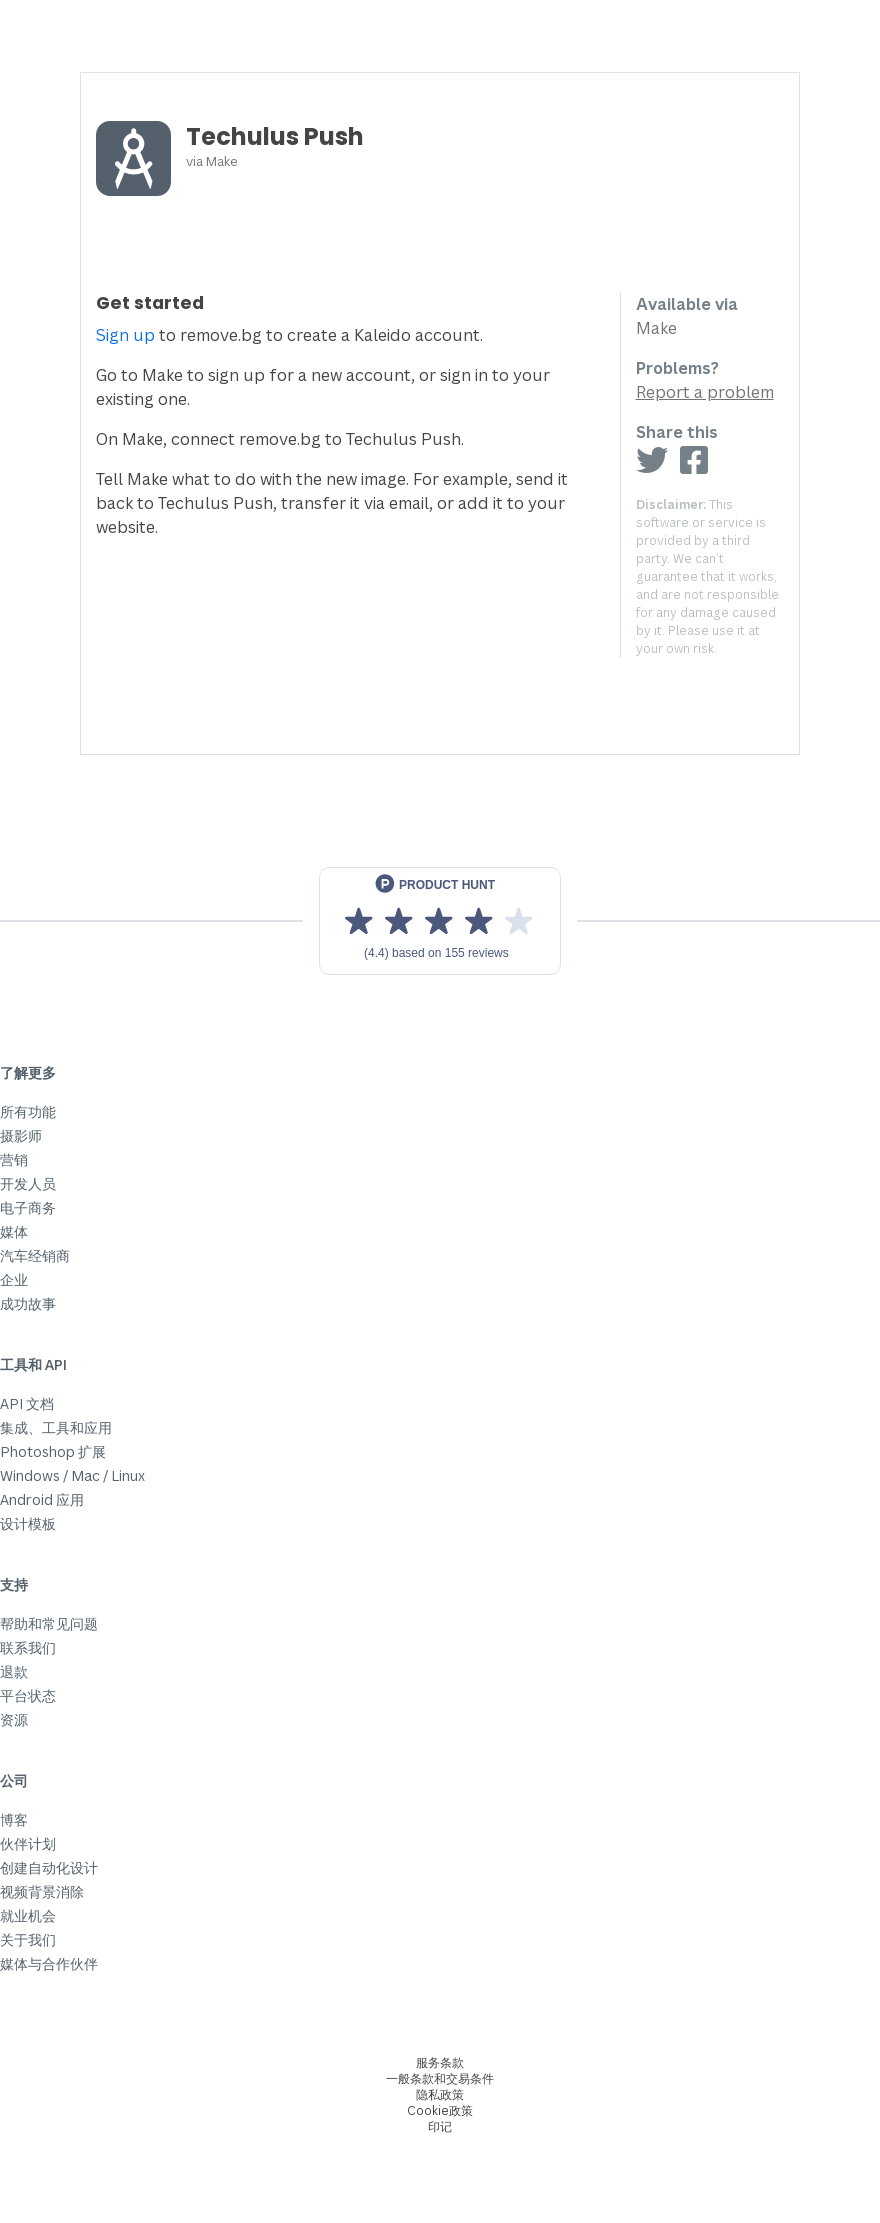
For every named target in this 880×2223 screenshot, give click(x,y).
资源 (14, 1719)
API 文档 (27, 1403)
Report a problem (705, 392)
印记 (440, 2126)
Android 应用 (42, 1499)
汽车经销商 (35, 1255)
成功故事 (28, 1303)
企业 (14, 1279)
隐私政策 (440, 2094)
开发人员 (28, 1183)
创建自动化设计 (49, 1867)
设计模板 (28, 1523)
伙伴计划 (28, 1843)
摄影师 (21, 1135)
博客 (14, 1819)
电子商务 (28, 1207)
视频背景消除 (42, 1891)
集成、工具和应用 (56, 1427)
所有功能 (28, 1111)
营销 (14, 1159)
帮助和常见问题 (49, 1623)
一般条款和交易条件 (440, 2078)
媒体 (14, 1231)
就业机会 (28, 1915)
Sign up (125, 335)
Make (222, 161)
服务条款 (440, 2062)
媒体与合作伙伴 (49, 1963)
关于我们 (28, 1939)
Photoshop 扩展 (53, 1451)
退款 (14, 1671)
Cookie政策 (440, 2110)
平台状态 (28, 1695)
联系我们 (28, 1647)
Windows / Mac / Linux (72, 1475)
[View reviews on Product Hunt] (440, 921)
